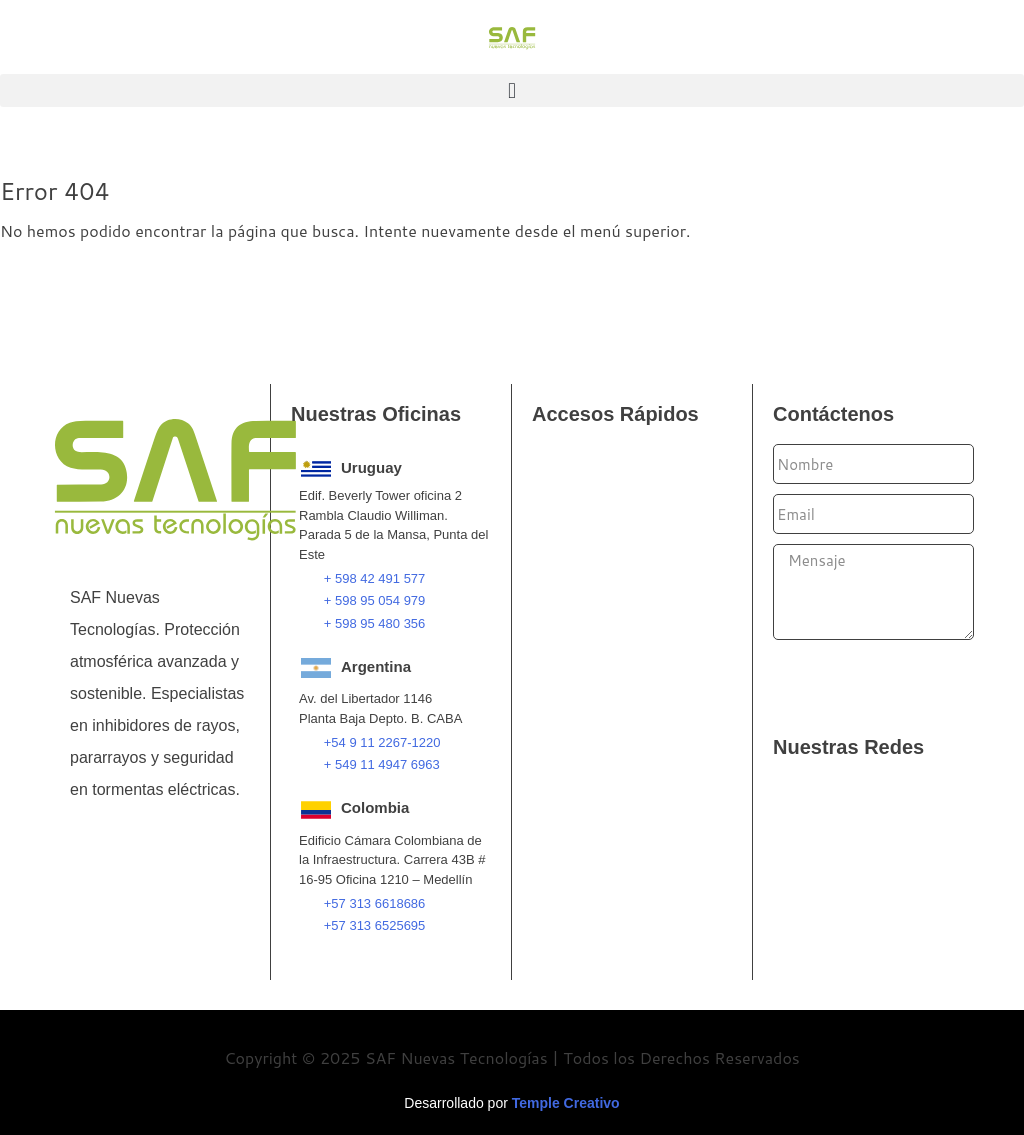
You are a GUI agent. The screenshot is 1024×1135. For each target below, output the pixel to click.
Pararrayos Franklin (620, 481)
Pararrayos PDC (608, 529)
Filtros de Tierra (605, 649)
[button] (512, 90)
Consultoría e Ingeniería (635, 913)
